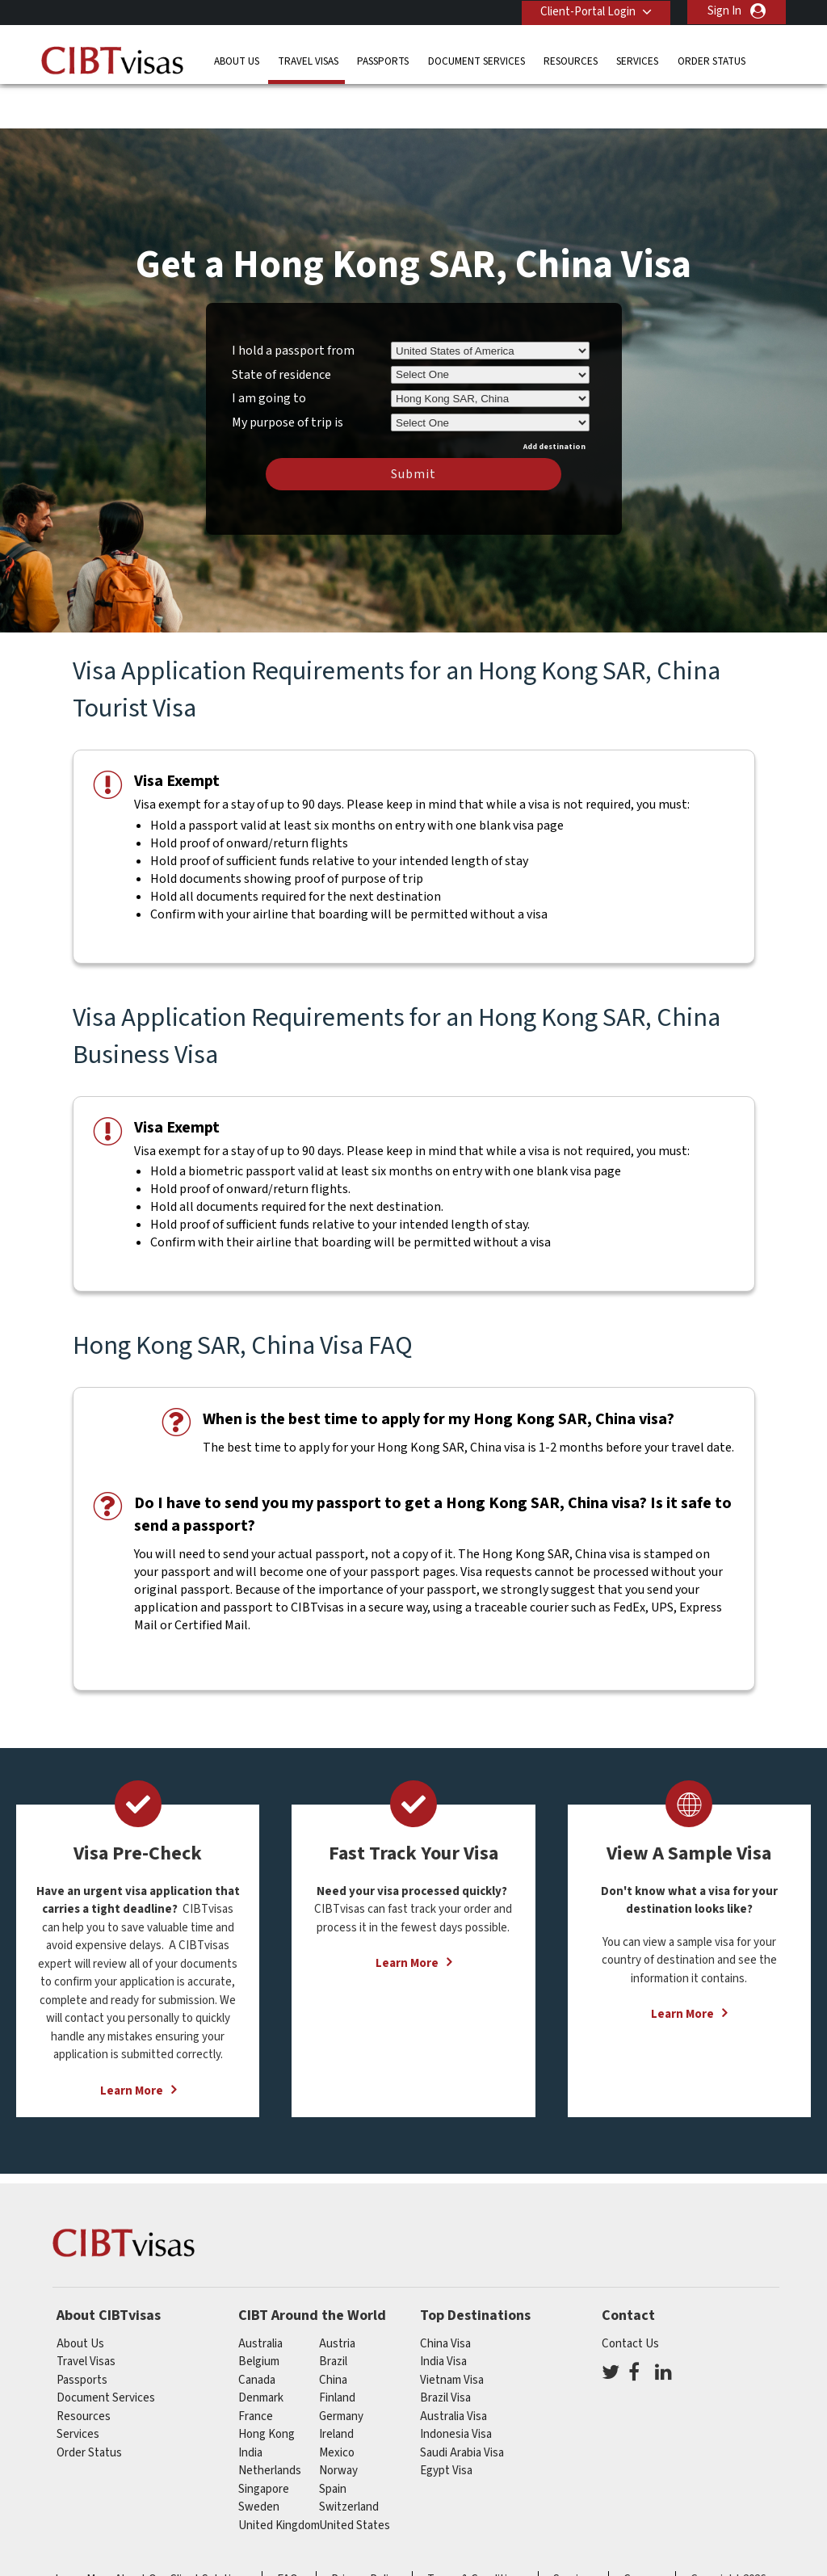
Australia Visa (453, 2368)
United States (354, 2477)
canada (256, 2332)
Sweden (258, 2460)
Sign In (724, 10)
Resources (571, 60)
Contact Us (630, 2296)
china (333, 2332)
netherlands (269, 2423)
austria (337, 2296)
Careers (643, 2532)
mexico (337, 2405)
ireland (336, 2387)
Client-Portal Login (586, 10)
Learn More (131, 2043)
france (255, 2368)
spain (332, 2441)
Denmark (260, 2351)
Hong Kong (266, 2387)
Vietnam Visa (452, 2332)
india (250, 2405)
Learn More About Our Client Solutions (152, 2532)
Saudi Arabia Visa (462, 2405)
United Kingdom (279, 2477)
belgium (258, 2314)
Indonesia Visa (456, 2387)
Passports (383, 60)
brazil (333, 2314)
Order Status (711, 60)
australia (260, 2296)
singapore (263, 2441)
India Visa (443, 2314)
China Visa (445, 2296)
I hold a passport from (293, 303)
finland (337, 2351)
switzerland (349, 2460)
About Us (236, 60)
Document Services (476, 60)
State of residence (281, 327)
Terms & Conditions (476, 2532)
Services (637, 60)
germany (341, 2368)
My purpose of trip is (287, 372)
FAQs (290, 2532)
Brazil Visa (445, 2351)
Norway (338, 2423)
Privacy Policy (365, 2532)
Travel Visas (308, 60)
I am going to (269, 351)
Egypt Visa (446, 2423)
